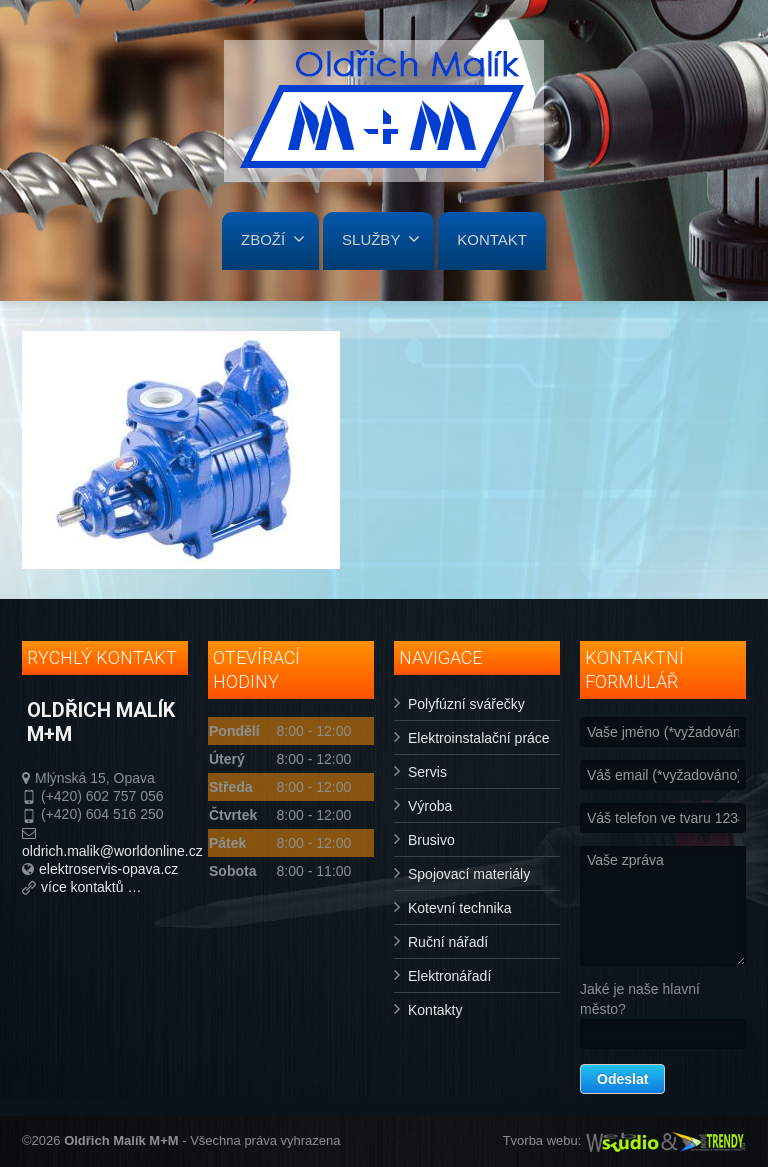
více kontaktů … (91, 887)
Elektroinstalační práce (479, 738)
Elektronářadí (449, 976)
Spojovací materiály (469, 874)
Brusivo (431, 840)
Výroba (430, 806)
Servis (427, 772)
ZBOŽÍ (273, 239)
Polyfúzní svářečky (466, 704)
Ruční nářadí (448, 942)
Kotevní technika (460, 908)
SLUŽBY (381, 239)
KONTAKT (492, 239)
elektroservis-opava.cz (108, 869)
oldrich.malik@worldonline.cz (112, 851)
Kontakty (435, 1010)
